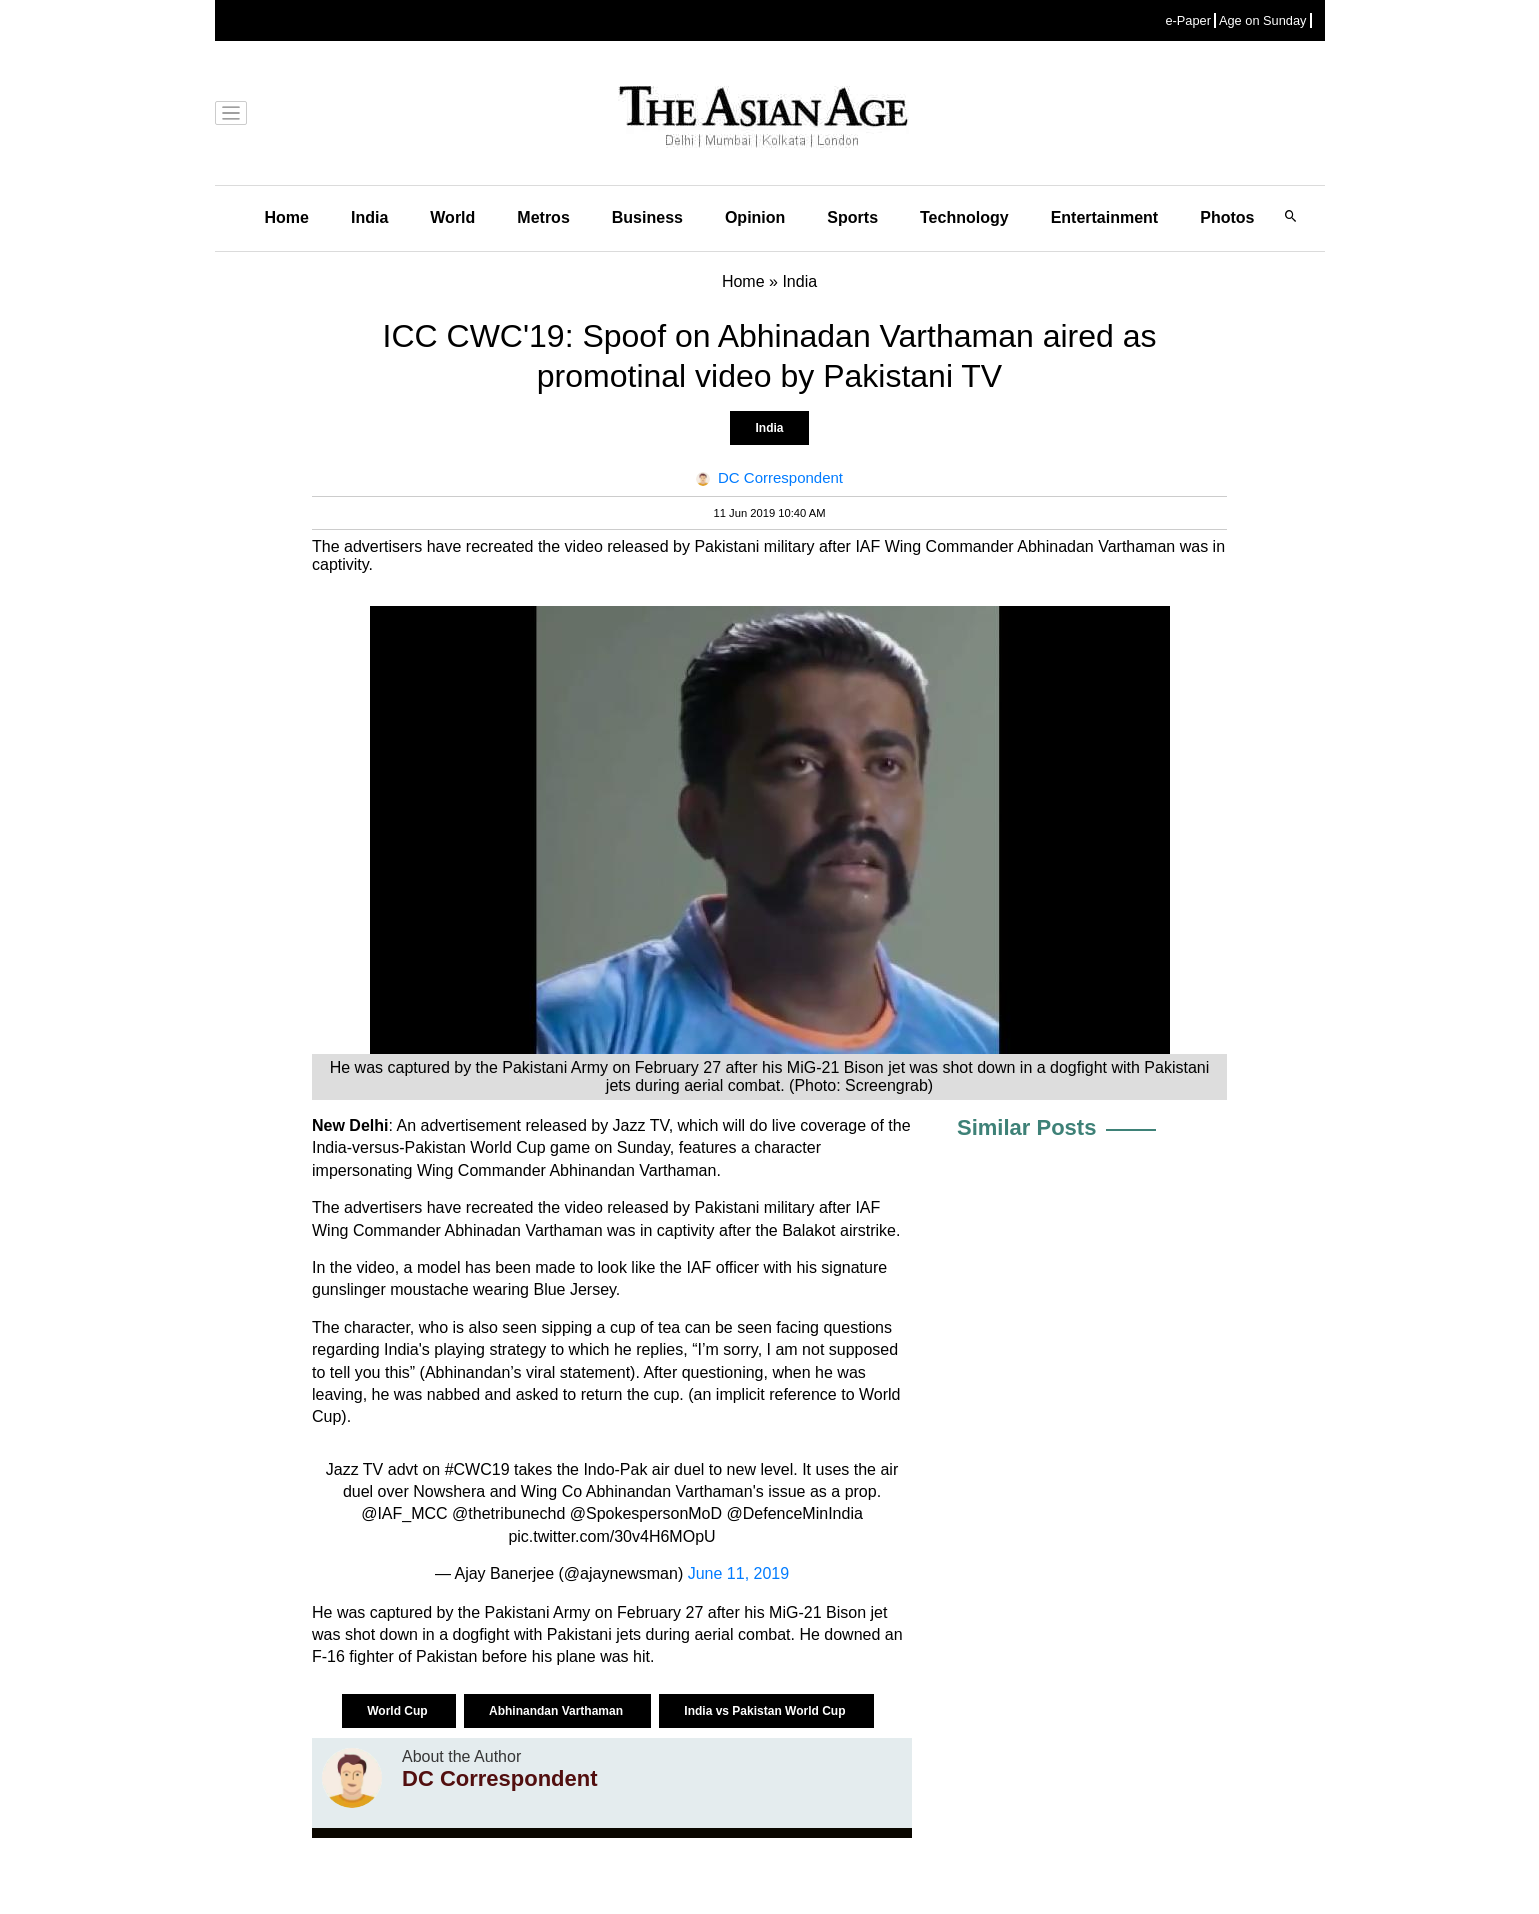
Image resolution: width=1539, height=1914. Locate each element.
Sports (852, 217)
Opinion (755, 217)
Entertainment (1105, 217)
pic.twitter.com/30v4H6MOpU (611, 1536)
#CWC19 (477, 1469)
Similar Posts (1026, 1127)
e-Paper (1188, 20)
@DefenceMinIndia (795, 1513)
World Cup (399, 1711)
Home (287, 217)
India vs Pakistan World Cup (766, 1711)
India (369, 217)
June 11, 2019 (738, 1573)
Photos (1227, 217)
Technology (964, 217)
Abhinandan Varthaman (557, 1711)
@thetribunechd (508, 1513)
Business (647, 217)
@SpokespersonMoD (646, 1513)
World (452, 217)
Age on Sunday (1263, 20)
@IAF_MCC (404, 1513)
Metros (543, 217)
